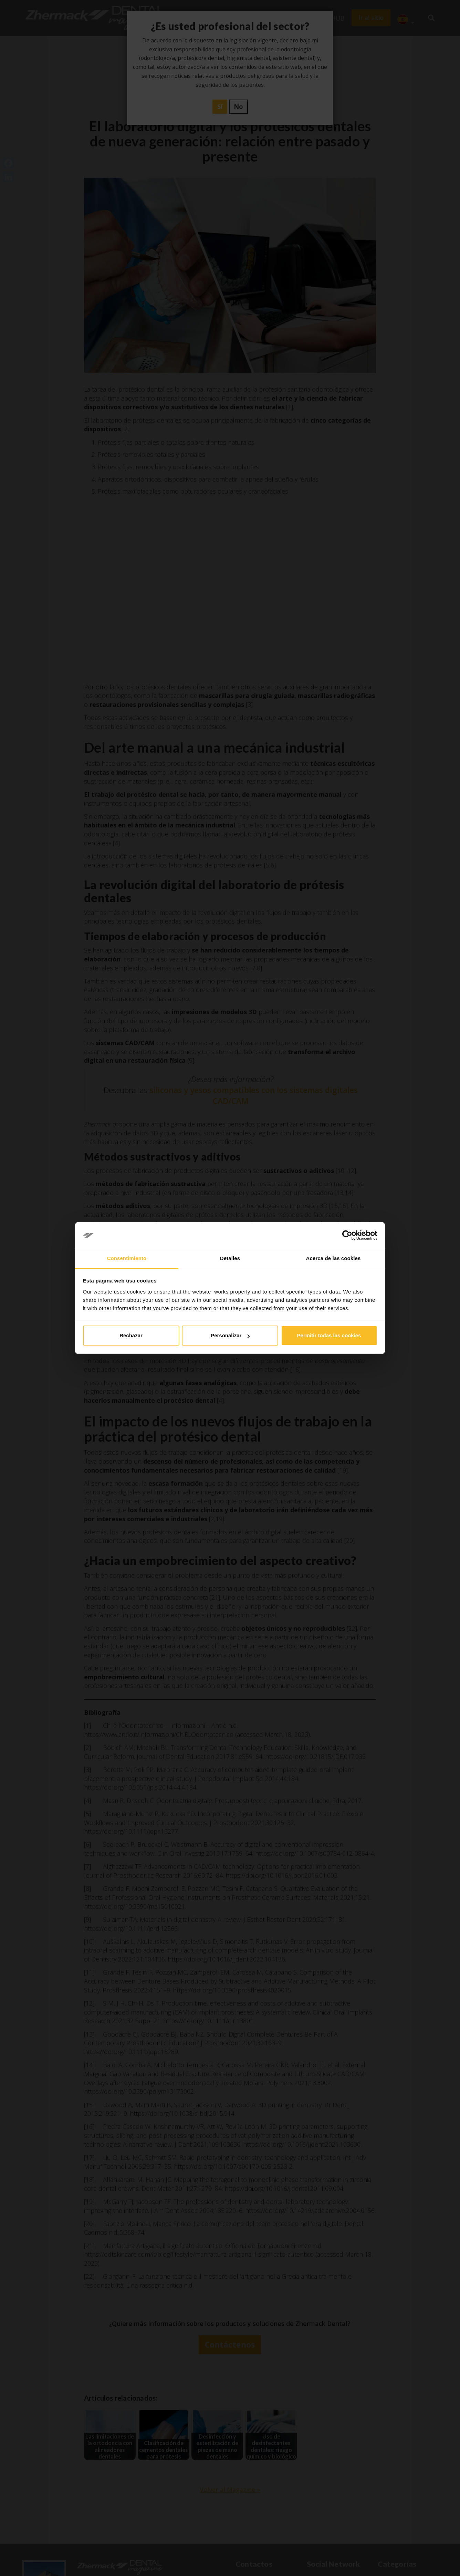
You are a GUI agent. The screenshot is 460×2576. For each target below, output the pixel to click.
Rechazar (131, 1335)
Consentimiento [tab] (127, 1258)
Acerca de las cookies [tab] (333, 1258)
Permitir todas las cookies (329, 1335)
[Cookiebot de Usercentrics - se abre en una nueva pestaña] (347, 1235)
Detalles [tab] (230, 1258)
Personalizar (230, 1335)
